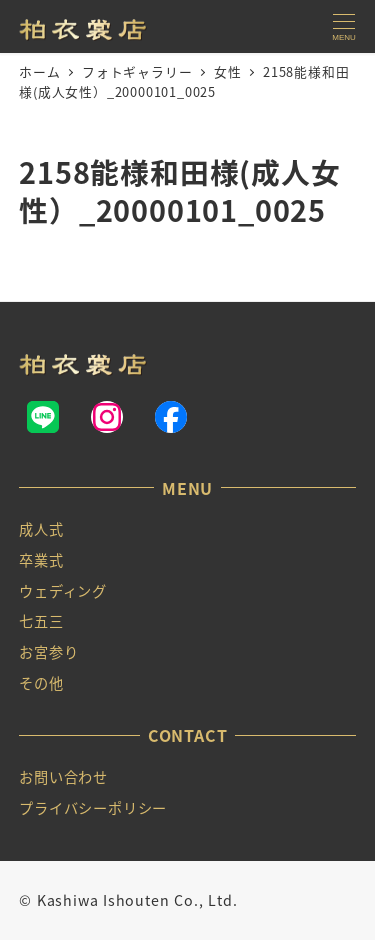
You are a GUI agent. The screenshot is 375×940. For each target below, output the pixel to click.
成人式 (41, 529)
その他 (41, 683)
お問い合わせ (63, 777)
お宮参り (48, 652)
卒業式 (41, 560)
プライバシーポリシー (93, 808)
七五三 (41, 621)
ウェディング (63, 591)
